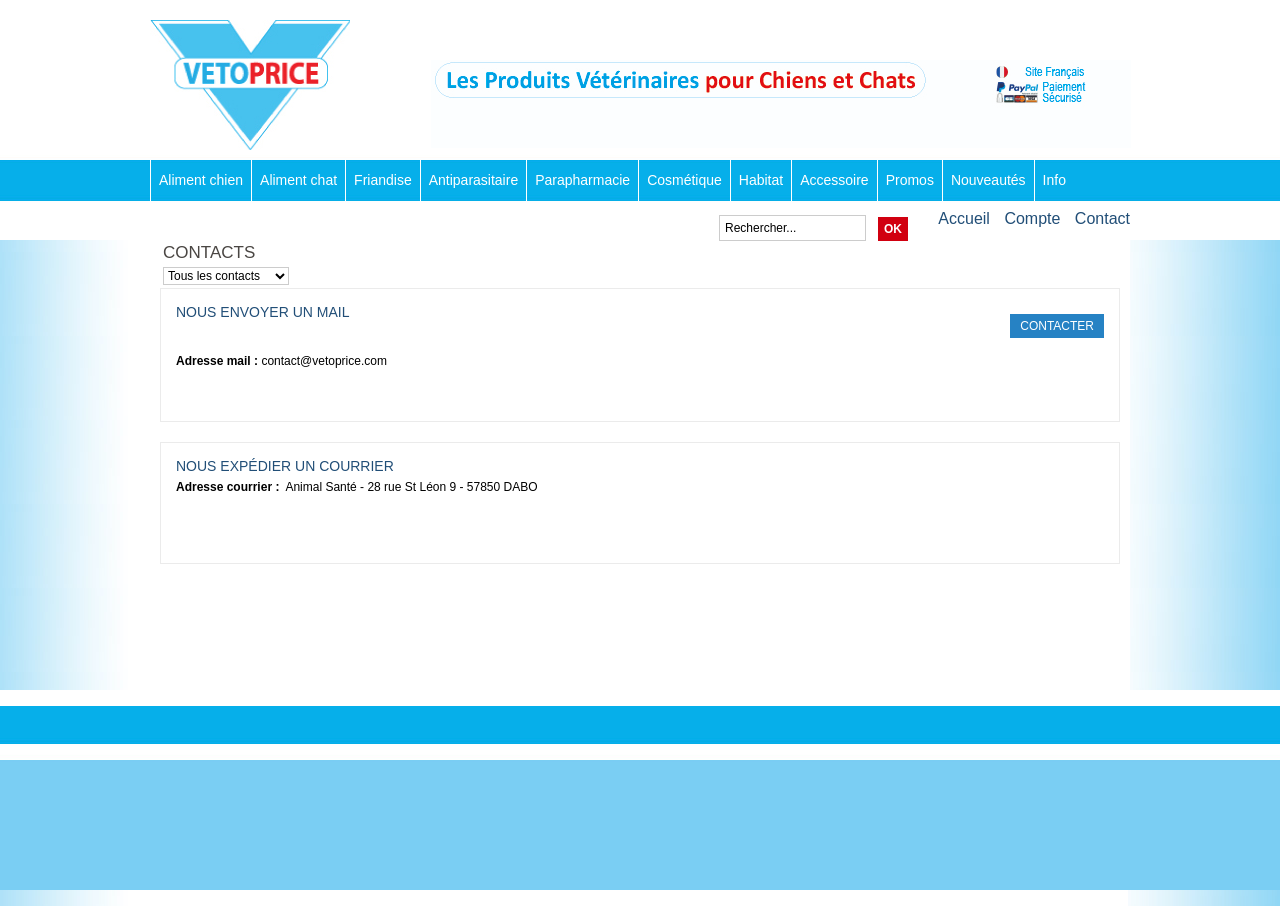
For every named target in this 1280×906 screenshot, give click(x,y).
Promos (910, 180)
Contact (1102, 218)
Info (1054, 180)
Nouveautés (988, 180)
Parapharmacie (582, 180)
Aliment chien (201, 180)
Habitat (761, 180)
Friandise (383, 180)
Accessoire (834, 180)
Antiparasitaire (474, 180)
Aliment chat (298, 180)
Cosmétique (684, 180)
